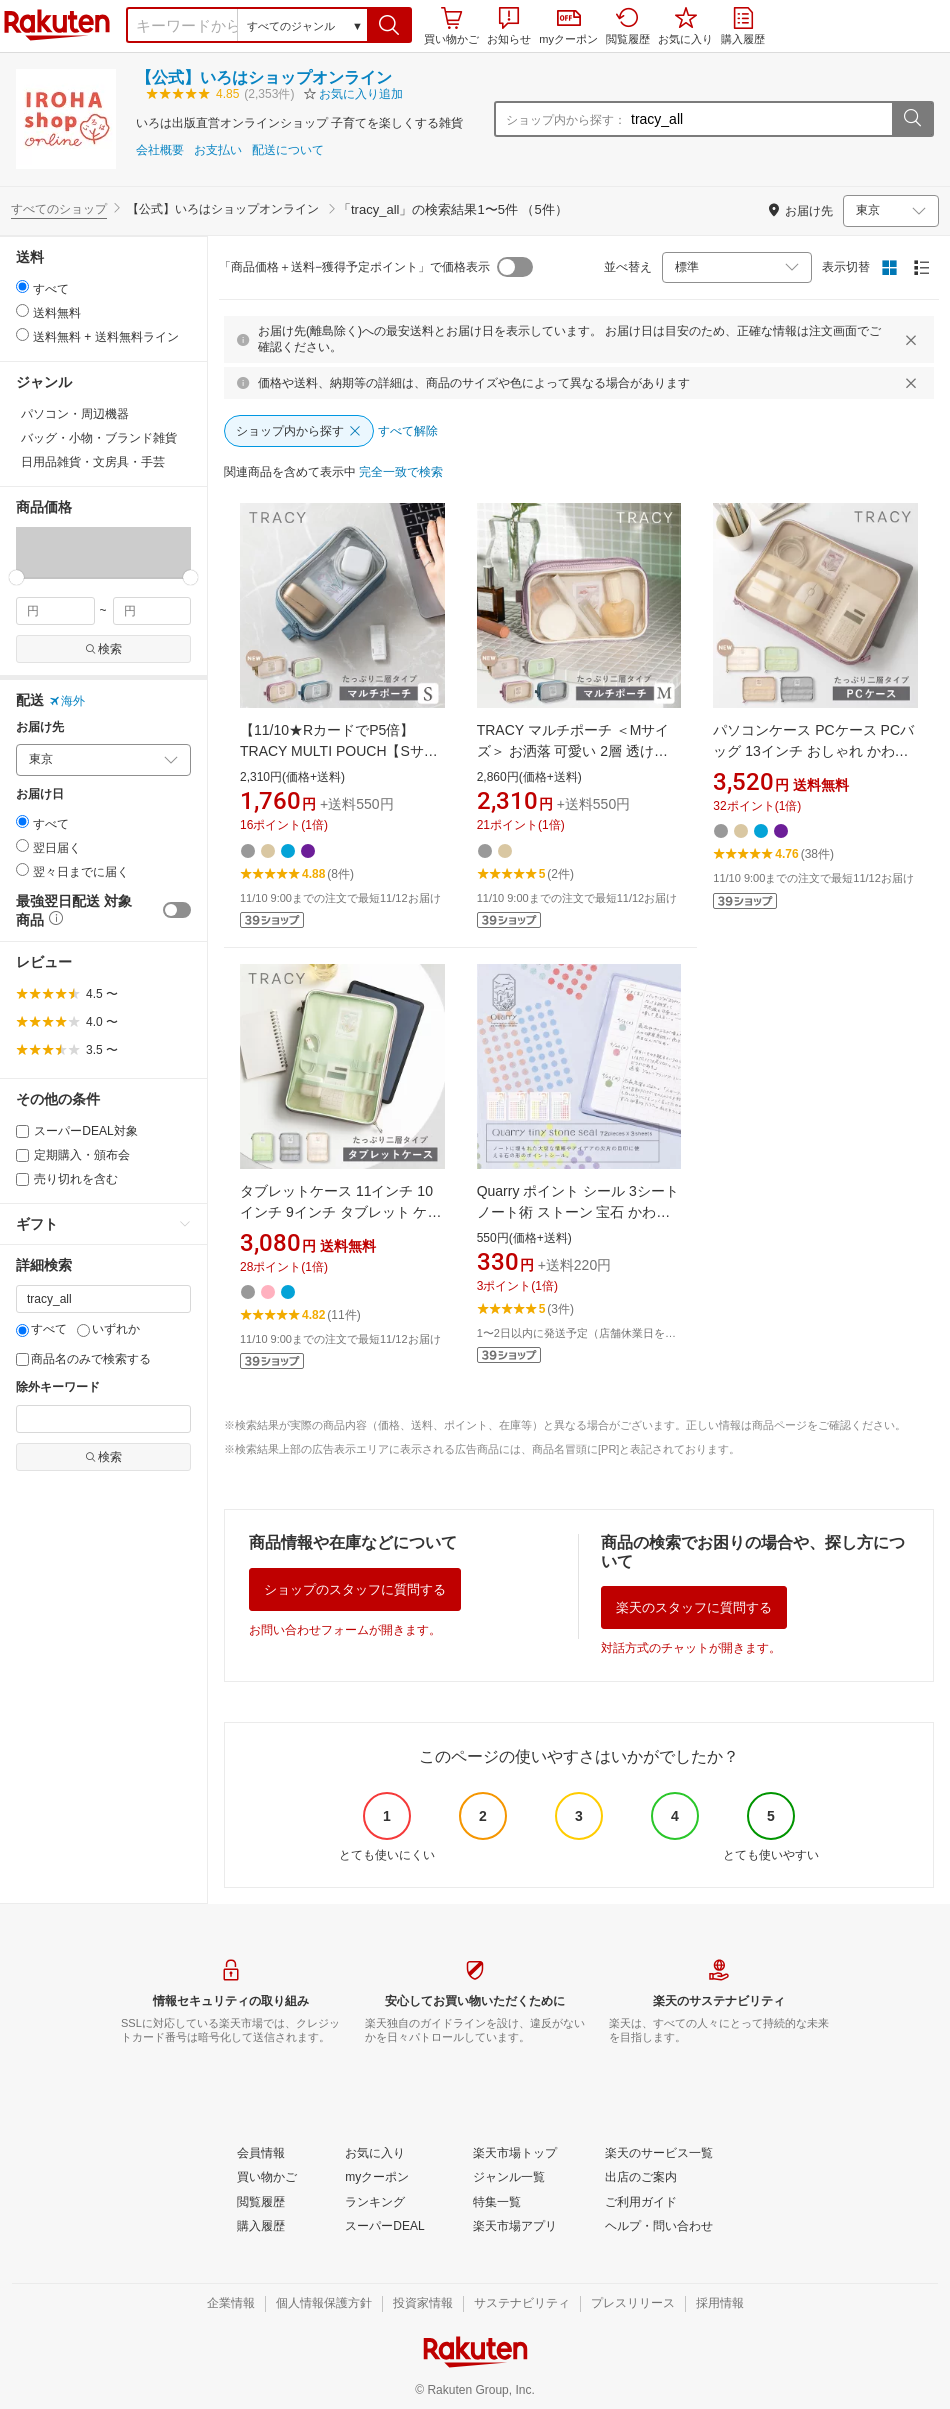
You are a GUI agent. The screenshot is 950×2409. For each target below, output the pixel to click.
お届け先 (40, 727)
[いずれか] (83, 1330)
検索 (103, 649)
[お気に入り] (375, 2154)
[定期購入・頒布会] (22, 1155)
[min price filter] (55, 611)
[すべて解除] (408, 432)
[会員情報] (261, 2154)
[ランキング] (375, 2203)
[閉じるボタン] (914, 340)
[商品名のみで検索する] (22, 1359)
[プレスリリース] (633, 2304)
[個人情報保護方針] (324, 2304)
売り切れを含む (67, 1179)
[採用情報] (720, 2304)
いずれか (108, 1329)
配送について (288, 150)
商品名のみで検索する (83, 1359)
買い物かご (451, 26)
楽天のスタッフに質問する (694, 1607)
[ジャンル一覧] (509, 2178)
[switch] (177, 910)
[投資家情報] (423, 2304)
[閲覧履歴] (261, 2203)
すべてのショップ (59, 209)
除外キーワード (58, 1387)
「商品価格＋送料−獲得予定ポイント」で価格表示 (354, 267)
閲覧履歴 (628, 26)
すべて (41, 1329)
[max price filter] (152, 611)
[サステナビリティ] (522, 2304)
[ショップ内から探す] (299, 431)
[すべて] (22, 1330)
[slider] (16, 577)
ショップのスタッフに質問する (355, 1589)
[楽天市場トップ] (515, 2154)
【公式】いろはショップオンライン (264, 77)
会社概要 (160, 150)
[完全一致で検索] (401, 473)
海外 (67, 701)
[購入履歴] (261, 2227)
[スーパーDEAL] (384, 2227)
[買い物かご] (267, 2178)
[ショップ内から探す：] (759, 119)
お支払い (218, 150)
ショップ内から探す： (566, 120)
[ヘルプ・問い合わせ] (659, 2227)
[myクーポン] (377, 2178)
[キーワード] (103, 1299)
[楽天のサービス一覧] (659, 2154)
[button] (389, 25)
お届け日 (40, 794)
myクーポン (568, 27)
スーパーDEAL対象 (77, 1131)
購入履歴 (743, 26)
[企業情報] (231, 2304)
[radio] (22, 286)
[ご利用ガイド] (641, 2203)
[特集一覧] (497, 2203)
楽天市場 (57, 25)
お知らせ (509, 26)
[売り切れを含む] (22, 1179)
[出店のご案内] (641, 2178)
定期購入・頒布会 (73, 1155)
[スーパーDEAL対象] (22, 1131)
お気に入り (685, 26)
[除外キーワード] (103, 1419)
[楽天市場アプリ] (515, 2227)
